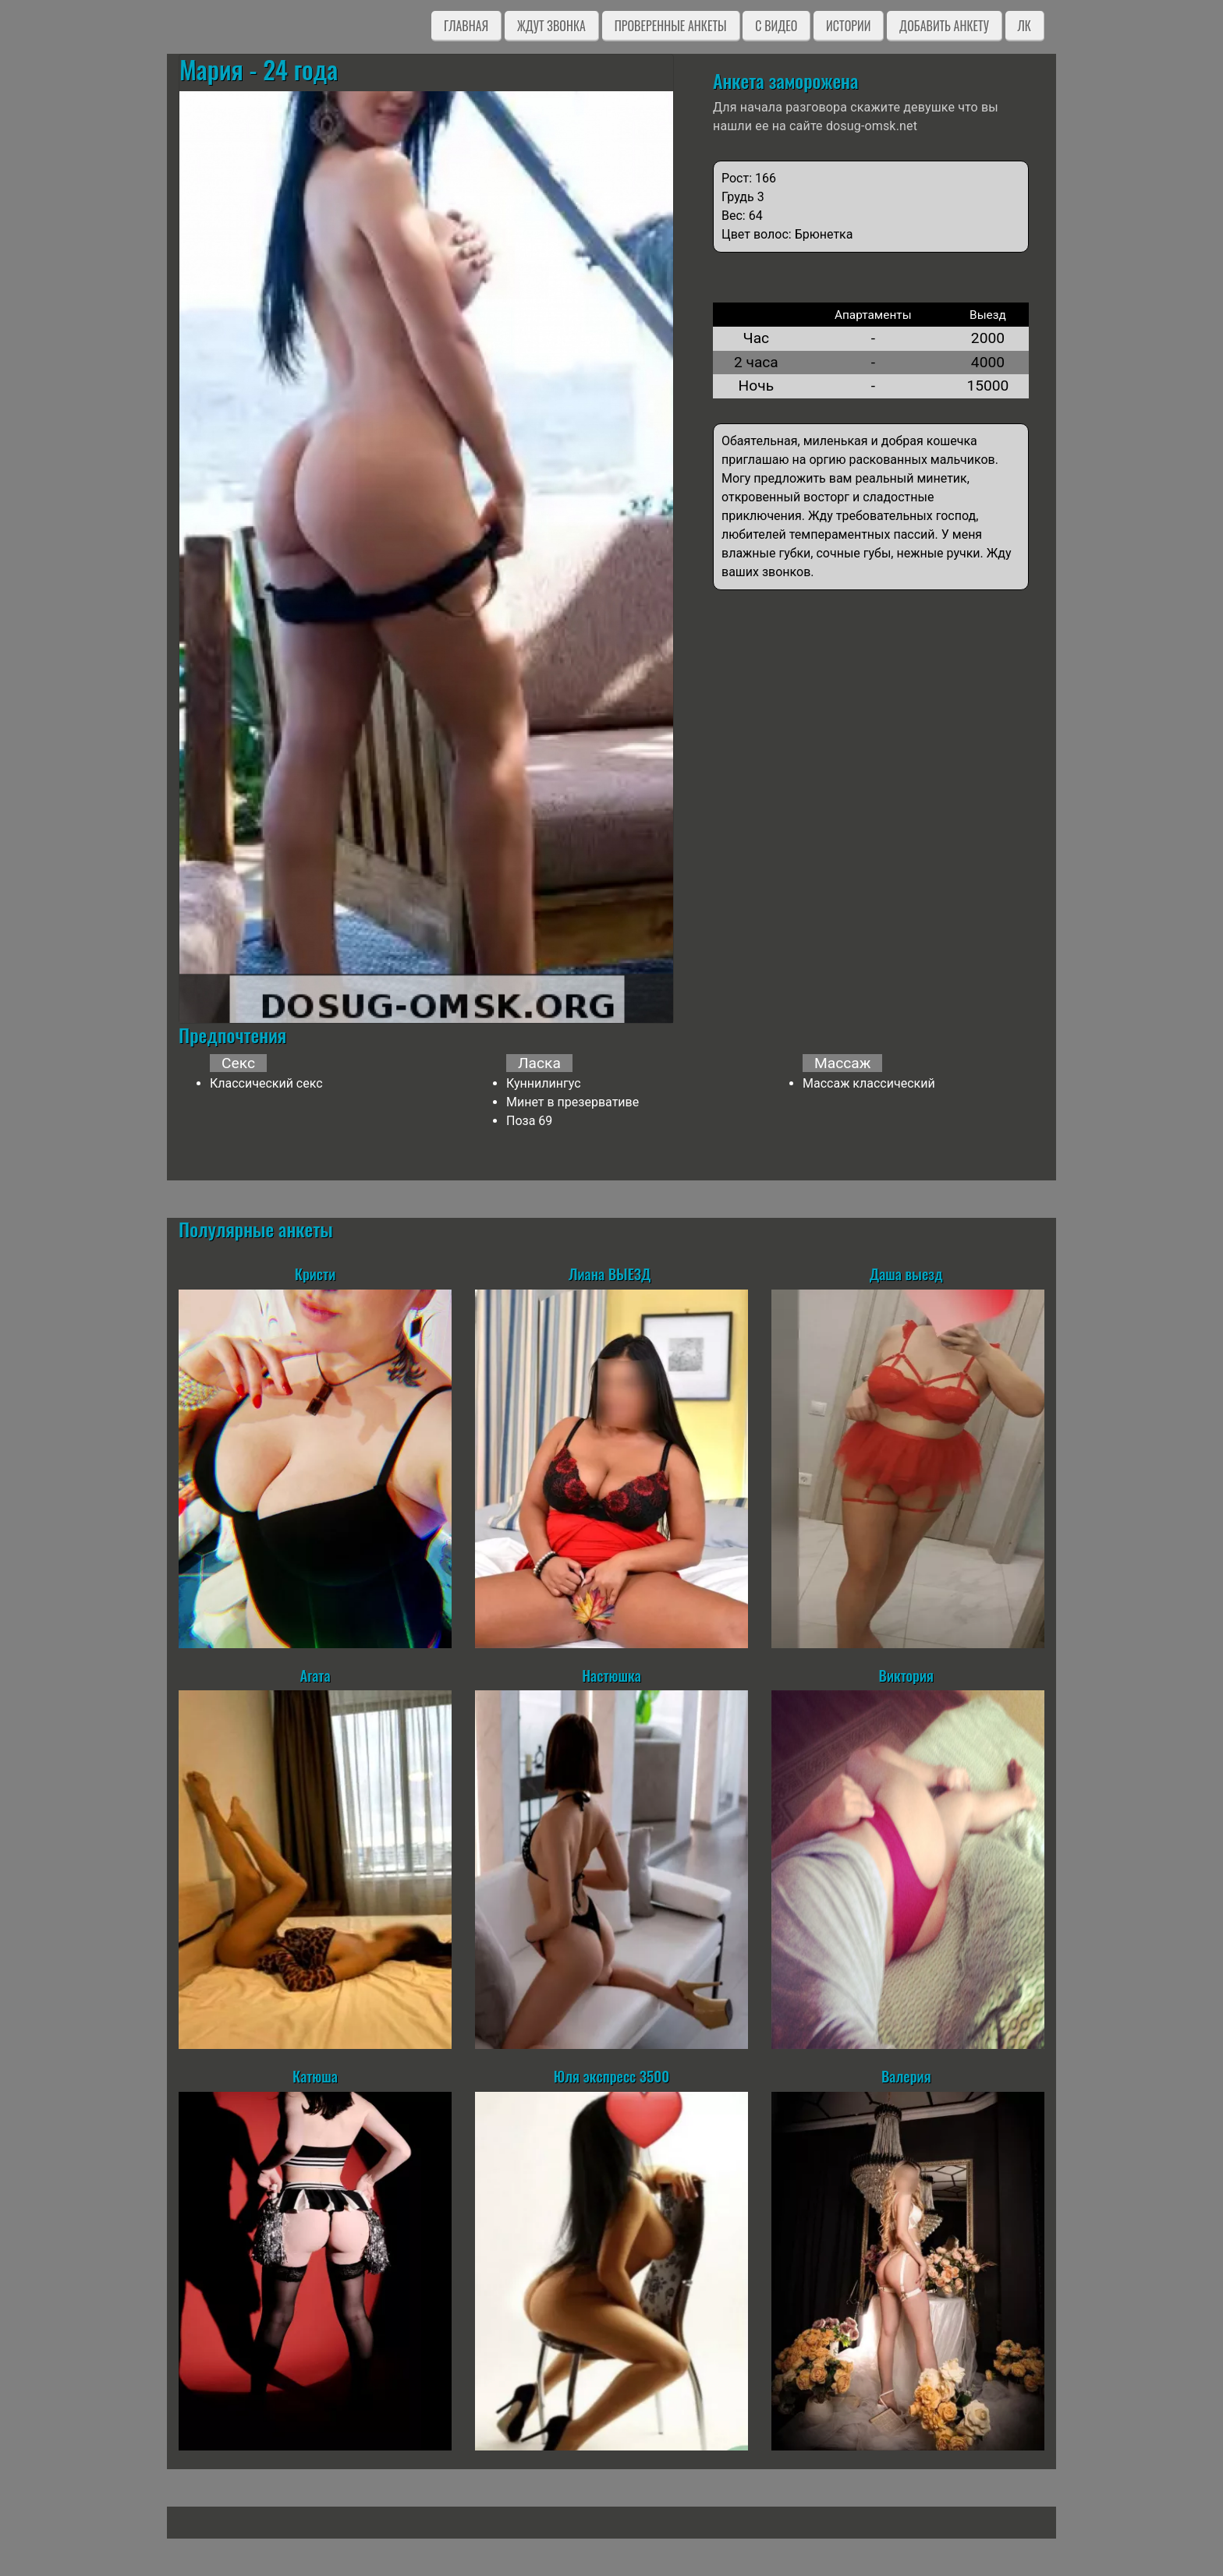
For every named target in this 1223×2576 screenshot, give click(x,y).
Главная (466, 25)
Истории (848, 25)
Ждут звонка (551, 25)
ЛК (1024, 25)
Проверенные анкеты (671, 25)
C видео (776, 25)
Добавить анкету (944, 25)
